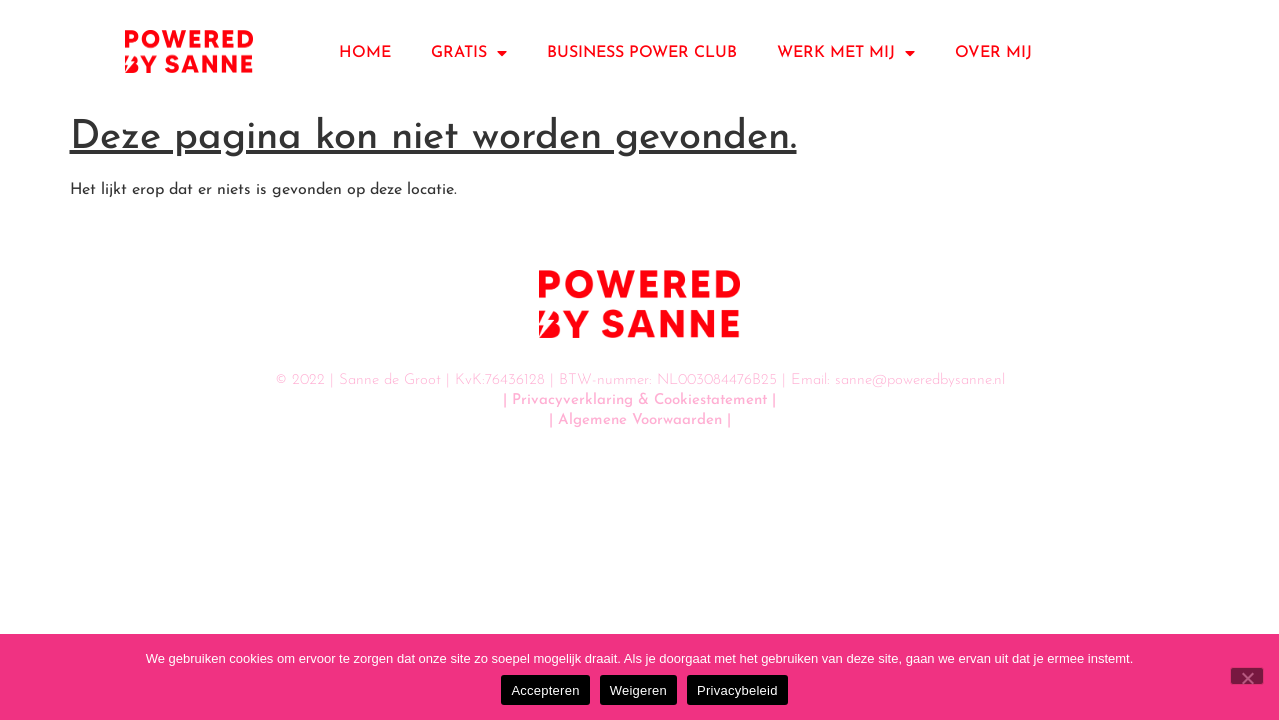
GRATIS (469, 53)
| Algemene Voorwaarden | (640, 420)
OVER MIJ (993, 53)
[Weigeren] (1247, 676)
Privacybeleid (737, 690)
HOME (365, 53)
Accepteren (545, 690)
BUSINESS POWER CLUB (642, 53)
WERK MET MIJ (846, 53)
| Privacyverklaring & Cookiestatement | (639, 400)
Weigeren (638, 690)
